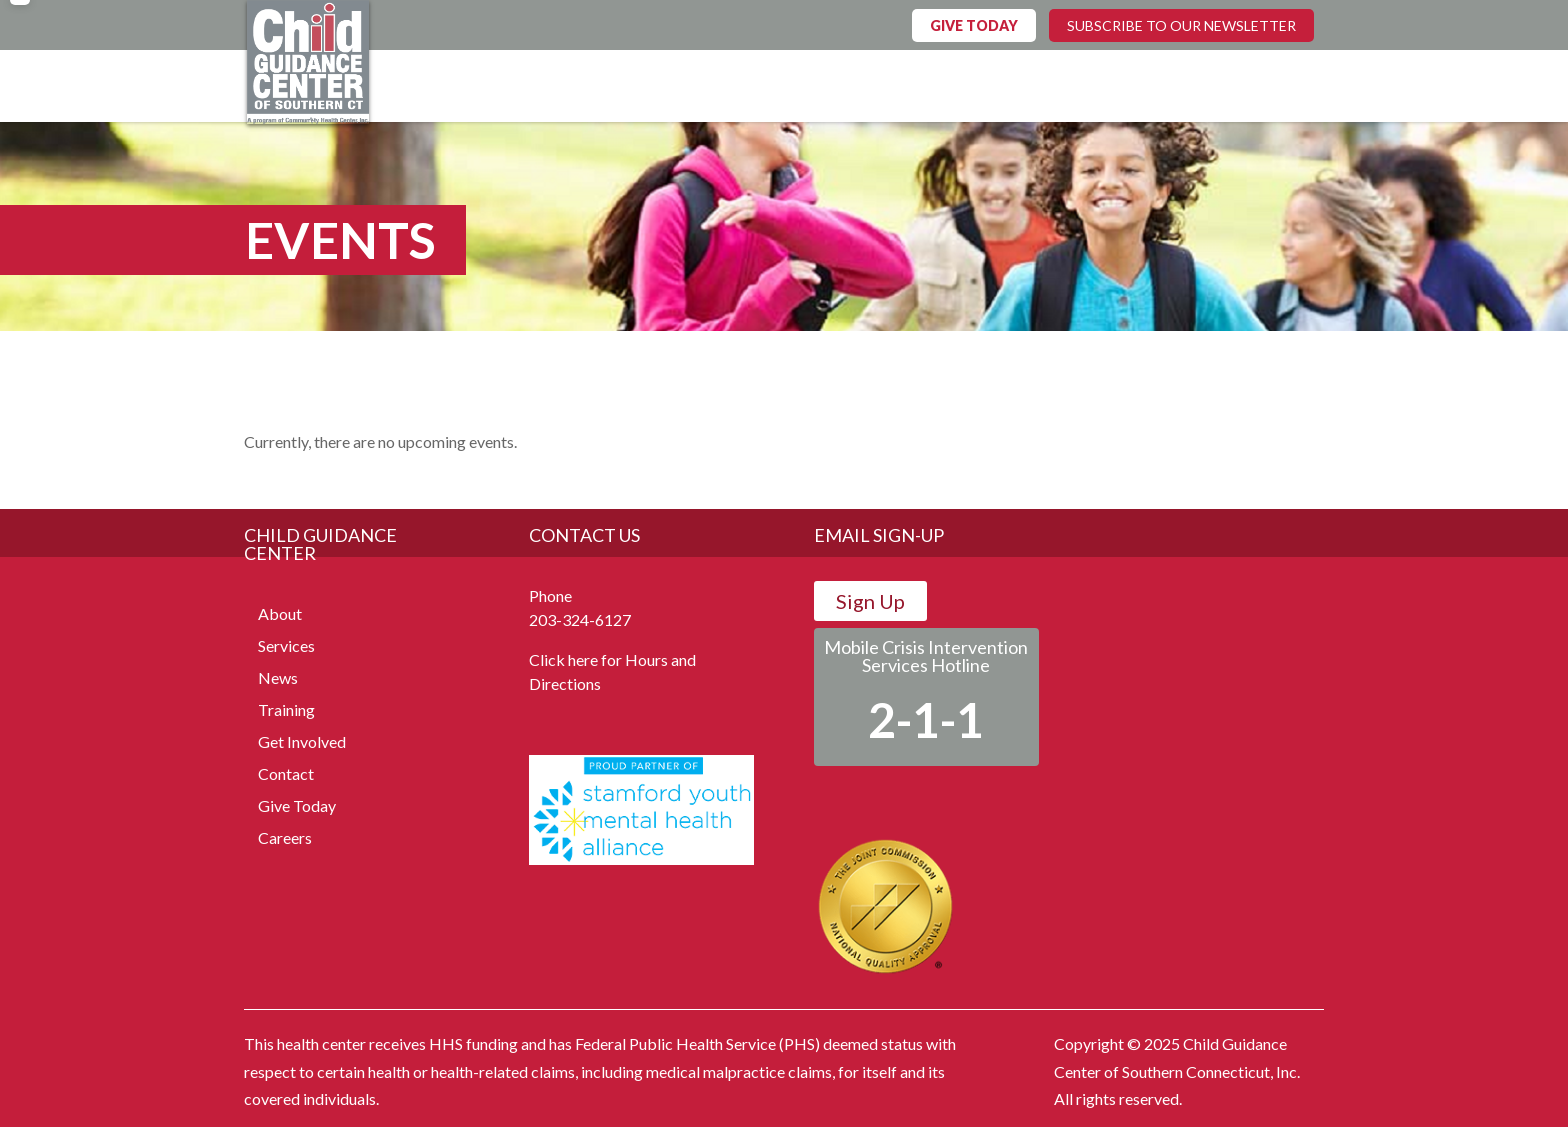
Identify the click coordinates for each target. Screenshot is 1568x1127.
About (280, 613)
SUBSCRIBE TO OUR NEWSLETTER (1181, 25)
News (278, 677)
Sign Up (870, 601)
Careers (285, 837)
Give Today (297, 805)
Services (286, 645)
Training (286, 709)
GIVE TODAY (974, 25)
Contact (286, 773)
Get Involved (302, 741)
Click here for (575, 659)
